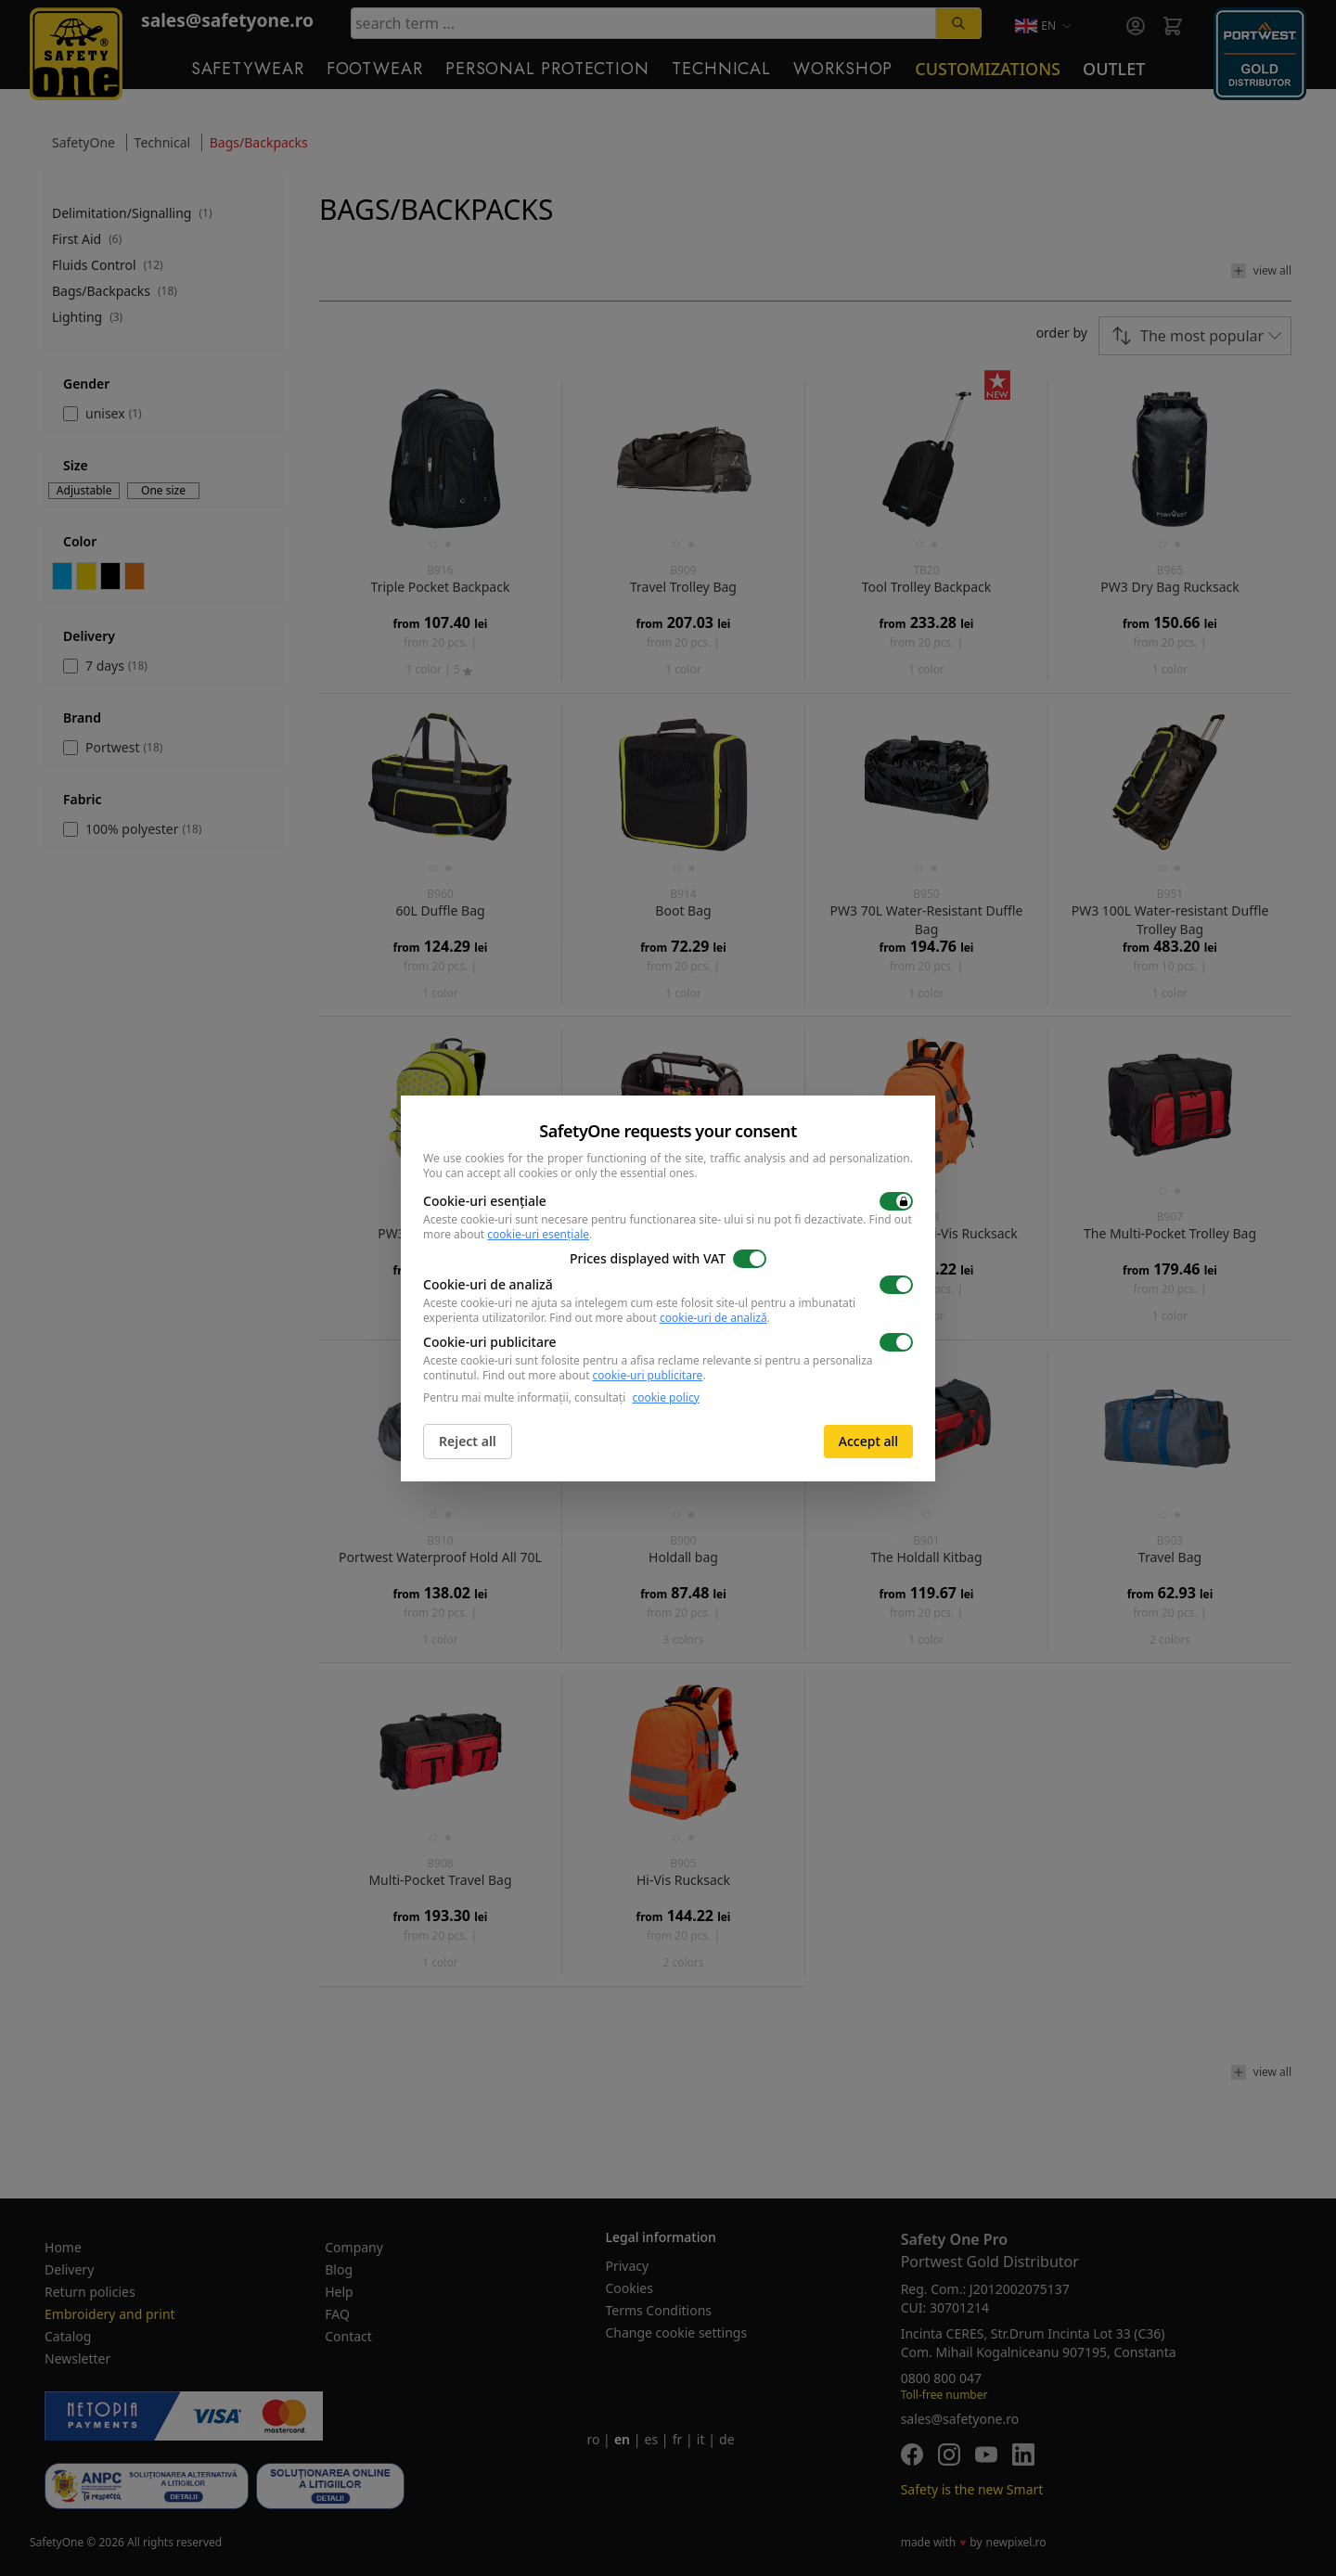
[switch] (896, 1201)
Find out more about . (659, 1318)
